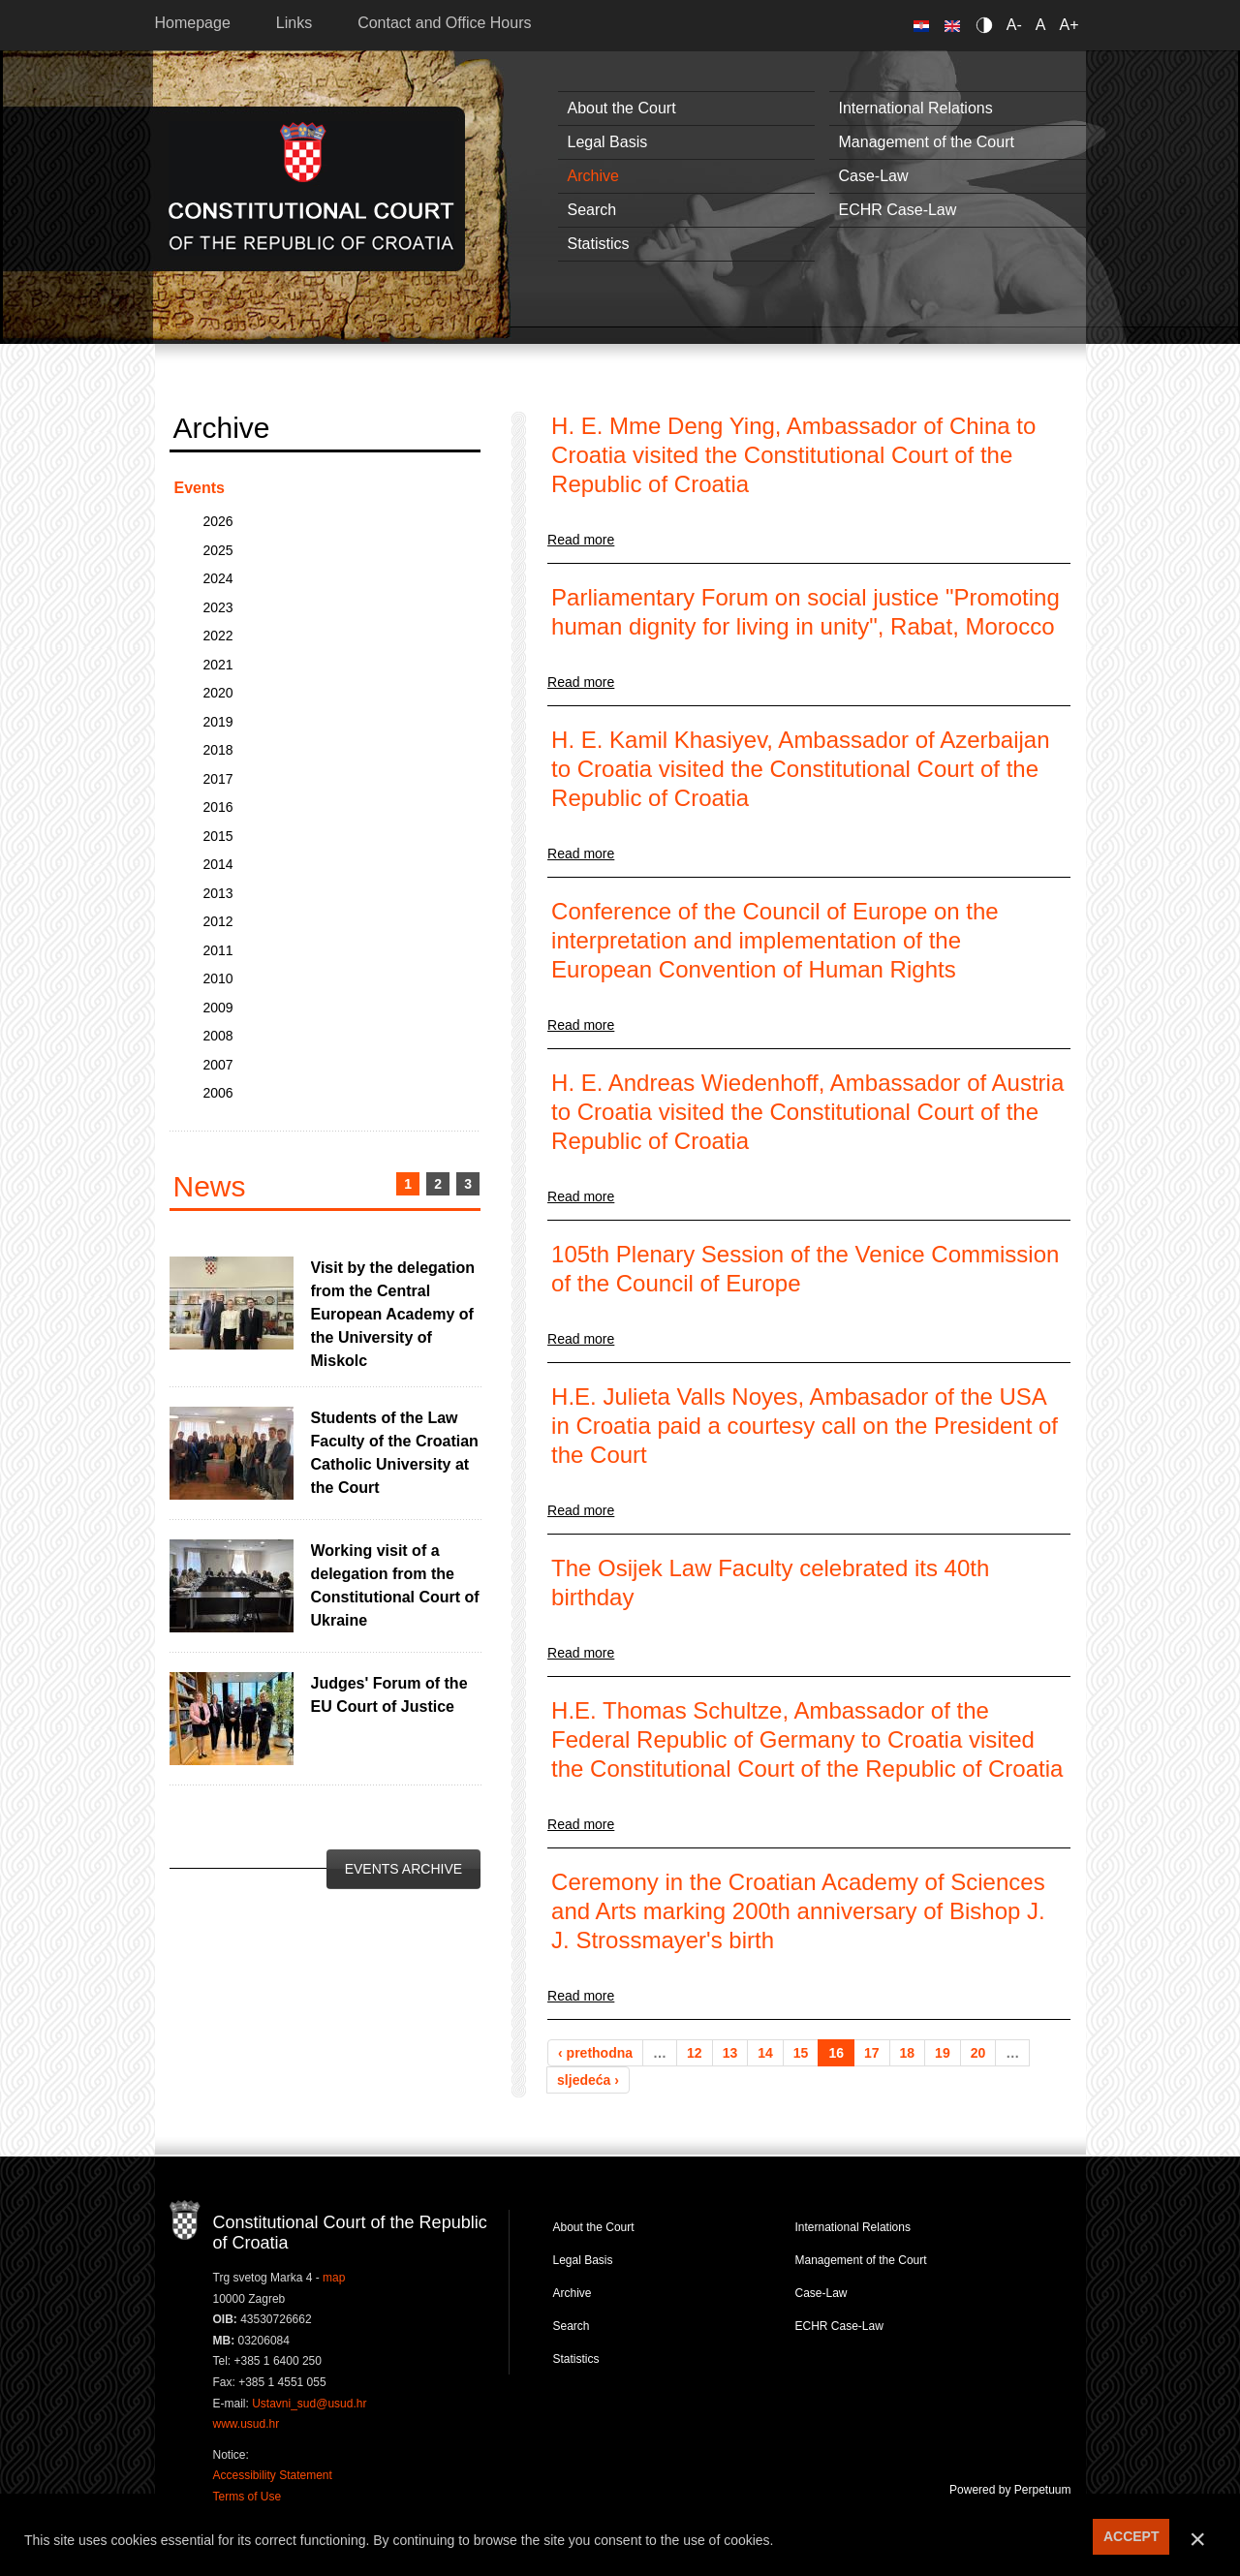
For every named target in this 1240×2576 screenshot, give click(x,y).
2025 (218, 550)
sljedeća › (588, 2080)
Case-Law (874, 176)
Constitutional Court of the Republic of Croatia (311, 188)
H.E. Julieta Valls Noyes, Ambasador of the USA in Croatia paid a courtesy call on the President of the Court (804, 1425)
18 (907, 2053)
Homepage (193, 23)
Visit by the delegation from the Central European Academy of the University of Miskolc (393, 1314)
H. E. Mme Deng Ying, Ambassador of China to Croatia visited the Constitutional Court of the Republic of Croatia (793, 455)
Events (199, 488)
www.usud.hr (246, 2424)
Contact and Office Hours (444, 23)
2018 (218, 750)
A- (1014, 24)
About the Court (622, 108)
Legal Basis (608, 142)
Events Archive (403, 1869)
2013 (218, 893)
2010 (218, 978)
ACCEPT (1131, 2536)
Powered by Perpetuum (1009, 2490)
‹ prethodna (595, 2053)
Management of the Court (926, 142)
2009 (218, 1007)
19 (942, 2053)
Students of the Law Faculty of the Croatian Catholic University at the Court (395, 1453)
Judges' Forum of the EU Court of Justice (389, 1695)
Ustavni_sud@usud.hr (309, 2403)
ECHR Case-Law (898, 210)
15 (801, 2053)
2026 (218, 521)
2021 (218, 664)
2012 (218, 921)
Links (294, 23)
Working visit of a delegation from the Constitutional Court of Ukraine (395, 1585)
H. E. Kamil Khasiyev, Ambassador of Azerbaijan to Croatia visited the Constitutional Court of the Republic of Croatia (800, 769)
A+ (1068, 24)
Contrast (988, 24)
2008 (218, 1035)
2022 (218, 635)
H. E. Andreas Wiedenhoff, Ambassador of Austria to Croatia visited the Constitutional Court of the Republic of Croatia (807, 1112)
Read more (580, 539)
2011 (218, 950)
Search (592, 210)
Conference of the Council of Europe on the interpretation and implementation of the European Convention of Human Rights (775, 940)
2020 (218, 692)
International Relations (916, 108)
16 (836, 2053)
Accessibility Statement (272, 2475)
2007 (218, 1064)
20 (978, 2053)
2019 (218, 721)
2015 (218, 836)
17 (872, 2053)
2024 (218, 578)
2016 (218, 807)
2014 (218, 864)
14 (765, 2053)
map (334, 2277)
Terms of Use (247, 2496)
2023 (218, 607)
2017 (218, 779)
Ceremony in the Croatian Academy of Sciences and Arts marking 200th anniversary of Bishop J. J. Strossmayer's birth (798, 1911)
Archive (593, 176)
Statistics (599, 243)
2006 (218, 1093)
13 (730, 2053)
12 (694, 2053)
